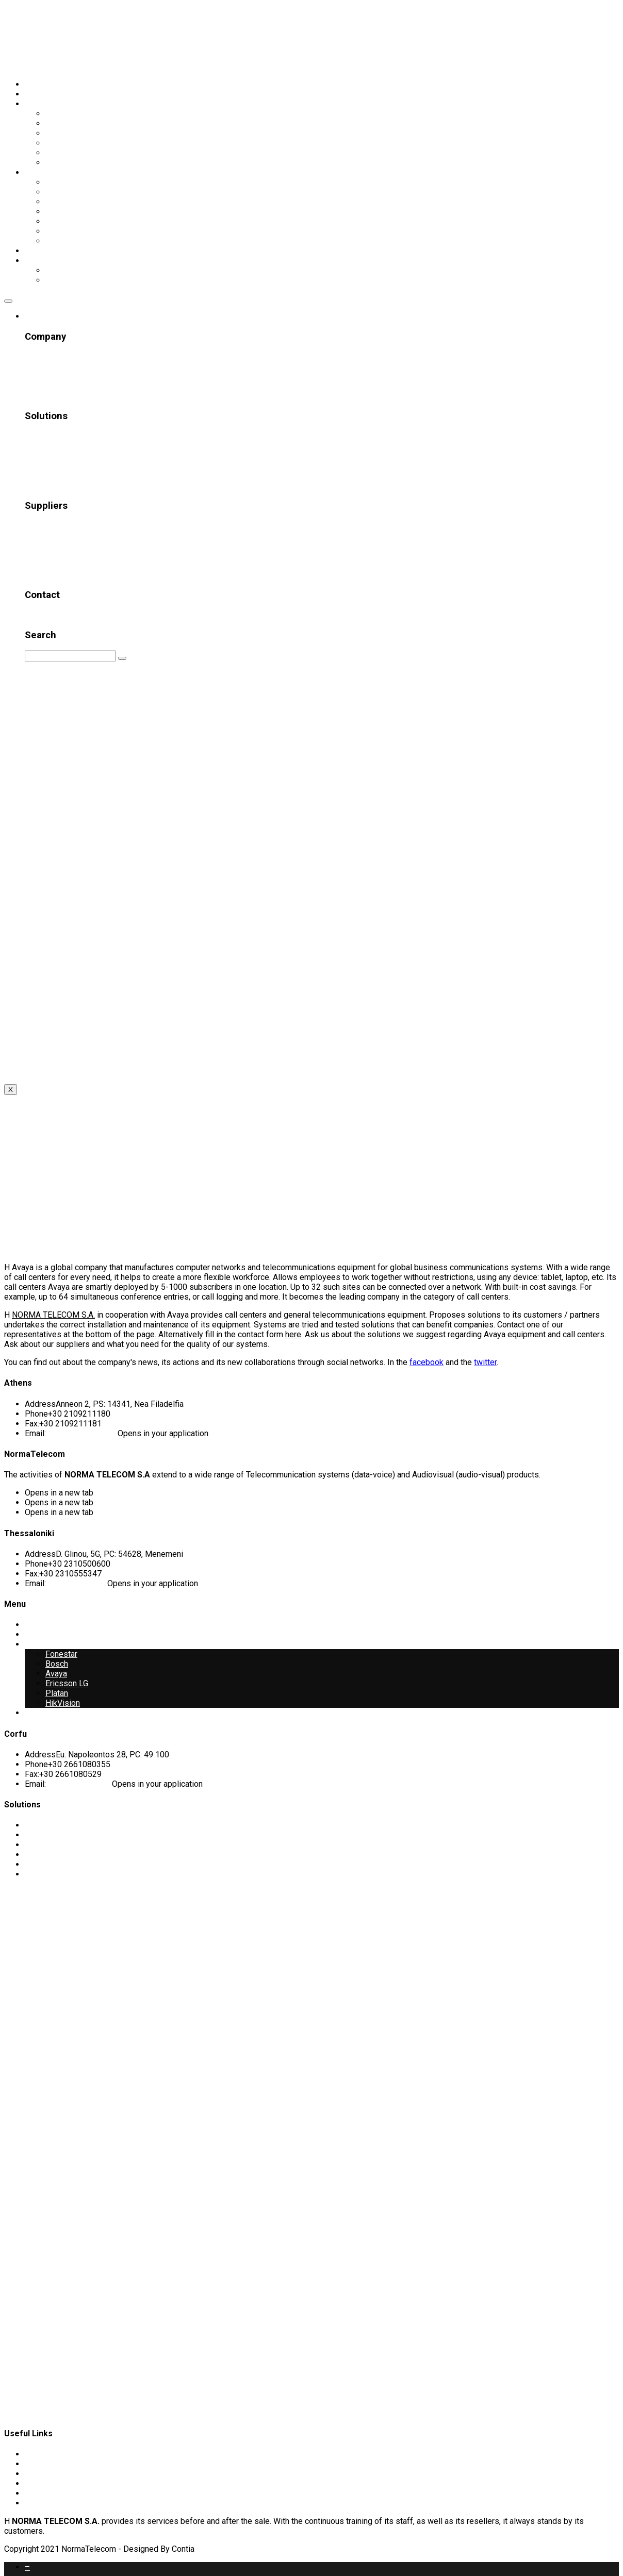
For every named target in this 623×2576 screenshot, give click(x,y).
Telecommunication (80, 114)
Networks (62, 163)
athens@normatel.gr (82, 1433)
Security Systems (77, 153)
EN (15, 56)
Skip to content (31, 9)
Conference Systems (83, 143)
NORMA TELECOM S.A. (53, 1315)
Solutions (42, 104)
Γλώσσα (40, 260)
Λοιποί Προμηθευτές (84, 241)
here (293, 1334)
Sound (56, 123)
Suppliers (42, 172)
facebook (426, 1362)
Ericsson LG (66, 212)
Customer (42, 2474)
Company (41, 94)
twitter (485, 1362)
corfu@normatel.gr (79, 1784)
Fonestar (61, 182)
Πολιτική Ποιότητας (63, 2503)
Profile (37, 2454)
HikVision (62, 221)
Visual (56, 133)
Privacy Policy (50, 2493)
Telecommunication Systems (77, 84)
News (35, 2483)
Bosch (56, 202)
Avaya (56, 192)
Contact (38, 251)
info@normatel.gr (76, 1583)
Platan (56, 231)
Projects (40, 2464)
